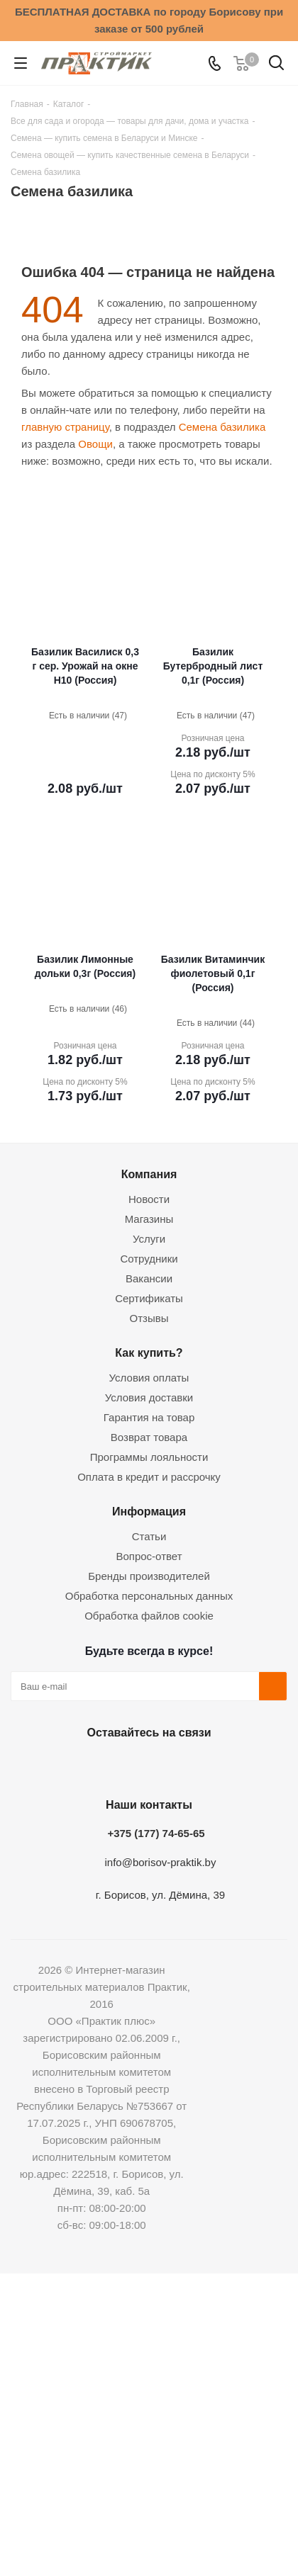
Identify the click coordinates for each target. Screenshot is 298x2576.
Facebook (110, 1765)
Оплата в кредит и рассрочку (149, 1477)
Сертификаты (149, 1298)
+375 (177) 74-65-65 (155, 1833)
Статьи (149, 1536)
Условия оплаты (149, 1378)
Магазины (149, 1219)
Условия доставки (149, 1397)
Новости (149, 1199)
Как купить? (148, 1352)
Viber (216, 1765)
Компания (149, 1174)
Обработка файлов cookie (149, 1616)
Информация (149, 1511)
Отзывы (149, 1318)
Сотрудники (148, 1259)
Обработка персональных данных (149, 1596)
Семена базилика (222, 427)
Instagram (145, 1765)
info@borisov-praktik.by (160, 1862)
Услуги (149, 1239)
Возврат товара (149, 1437)
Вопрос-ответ (149, 1556)
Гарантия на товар (149, 1417)
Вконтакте (74, 1765)
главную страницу (65, 427)
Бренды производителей (149, 1576)
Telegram (181, 1765)
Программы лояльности (149, 1457)
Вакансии (149, 1278)
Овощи (95, 444)
